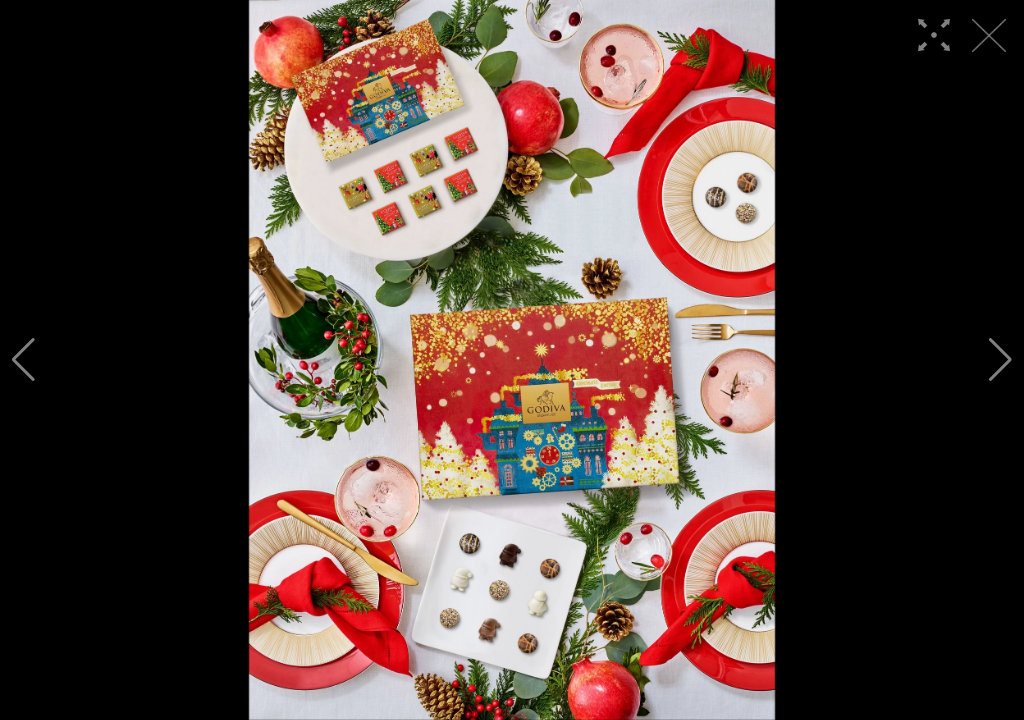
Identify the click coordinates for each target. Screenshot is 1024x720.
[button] (23, 360)
